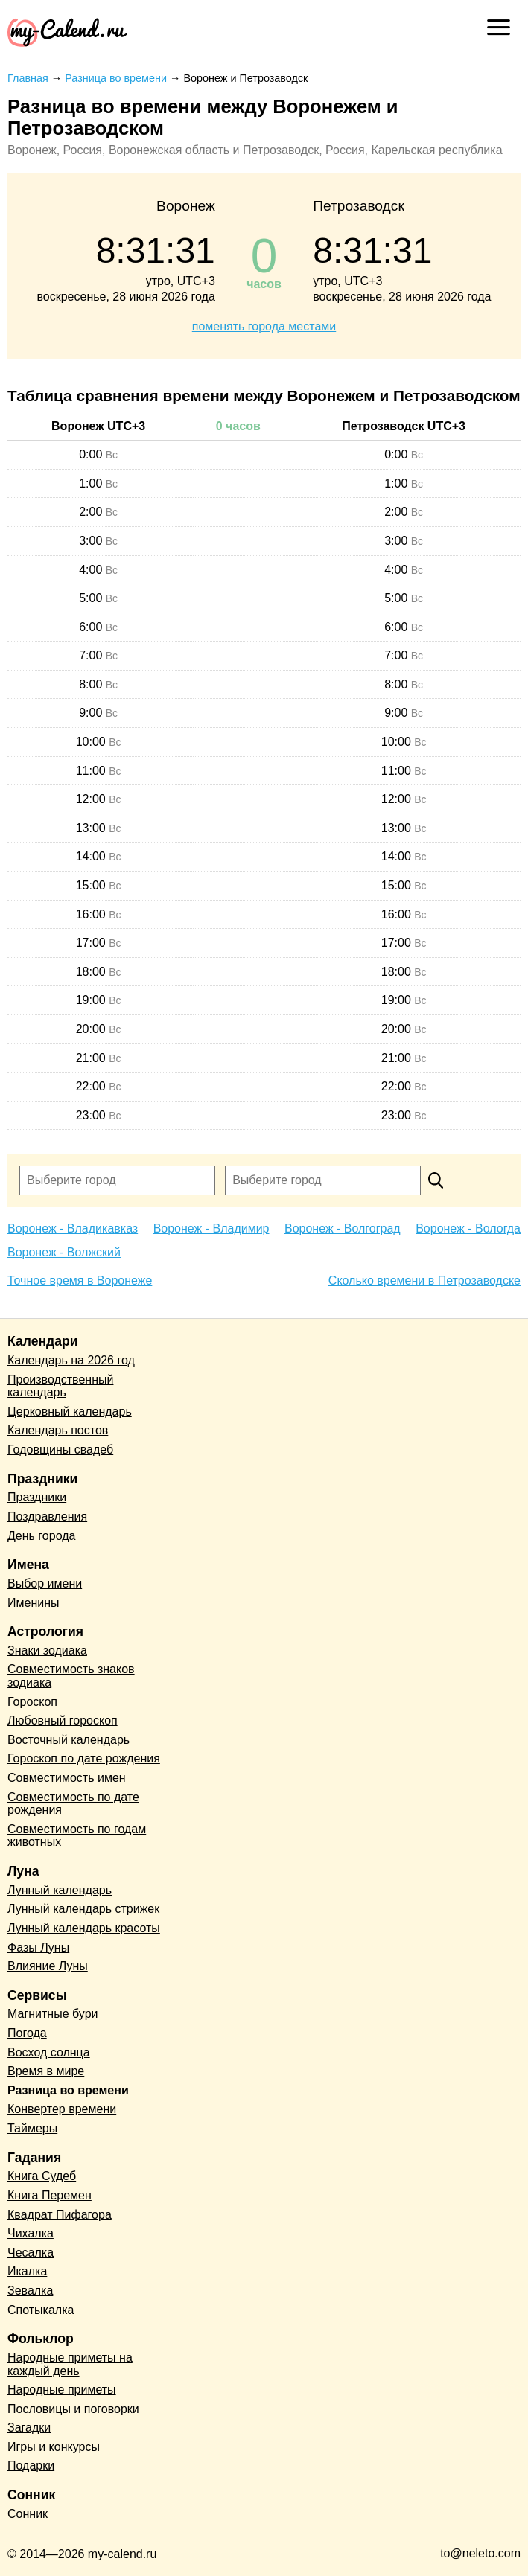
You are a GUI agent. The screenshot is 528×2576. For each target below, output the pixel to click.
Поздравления (47, 1516)
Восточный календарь (68, 1739)
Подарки (30, 2465)
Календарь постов (57, 1430)
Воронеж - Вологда (468, 1228)
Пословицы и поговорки (73, 2409)
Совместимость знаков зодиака (71, 1676)
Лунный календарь (59, 1890)
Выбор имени (44, 1583)
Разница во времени (68, 2090)
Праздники (36, 1497)
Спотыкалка (40, 2310)
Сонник (27, 2514)
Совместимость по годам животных (76, 1836)
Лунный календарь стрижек (83, 1908)
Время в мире (45, 2071)
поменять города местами (264, 326)
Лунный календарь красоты (83, 1928)
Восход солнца (48, 2052)
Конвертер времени (61, 2109)
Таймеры (32, 2128)
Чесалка (30, 2252)
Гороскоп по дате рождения (83, 1758)
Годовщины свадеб (60, 1449)
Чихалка (30, 2233)
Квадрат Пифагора (59, 2214)
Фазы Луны (38, 1947)
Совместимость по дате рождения (73, 1804)
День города (41, 1536)
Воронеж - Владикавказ (72, 1228)
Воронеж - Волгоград (342, 1228)
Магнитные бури (52, 2013)
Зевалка (30, 2290)
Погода (27, 2033)
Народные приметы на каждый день (70, 2364)
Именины (33, 1603)
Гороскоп (32, 1702)
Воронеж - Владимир (211, 1228)
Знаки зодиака (47, 1650)
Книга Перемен (49, 2195)
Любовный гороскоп (62, 1720)
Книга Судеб (41, 2176)
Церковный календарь (69, 1411)
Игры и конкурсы (53, 2447)
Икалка (27, 2271)
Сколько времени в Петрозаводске (424, 1280)
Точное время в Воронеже (79, 1280)
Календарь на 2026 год (71, 1360)
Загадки (29, 2427)
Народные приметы (61, 2389)
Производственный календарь (60, 1386)
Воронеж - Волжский (64, 1252)
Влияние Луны (47, 1966)
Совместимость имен (66, 1777)
